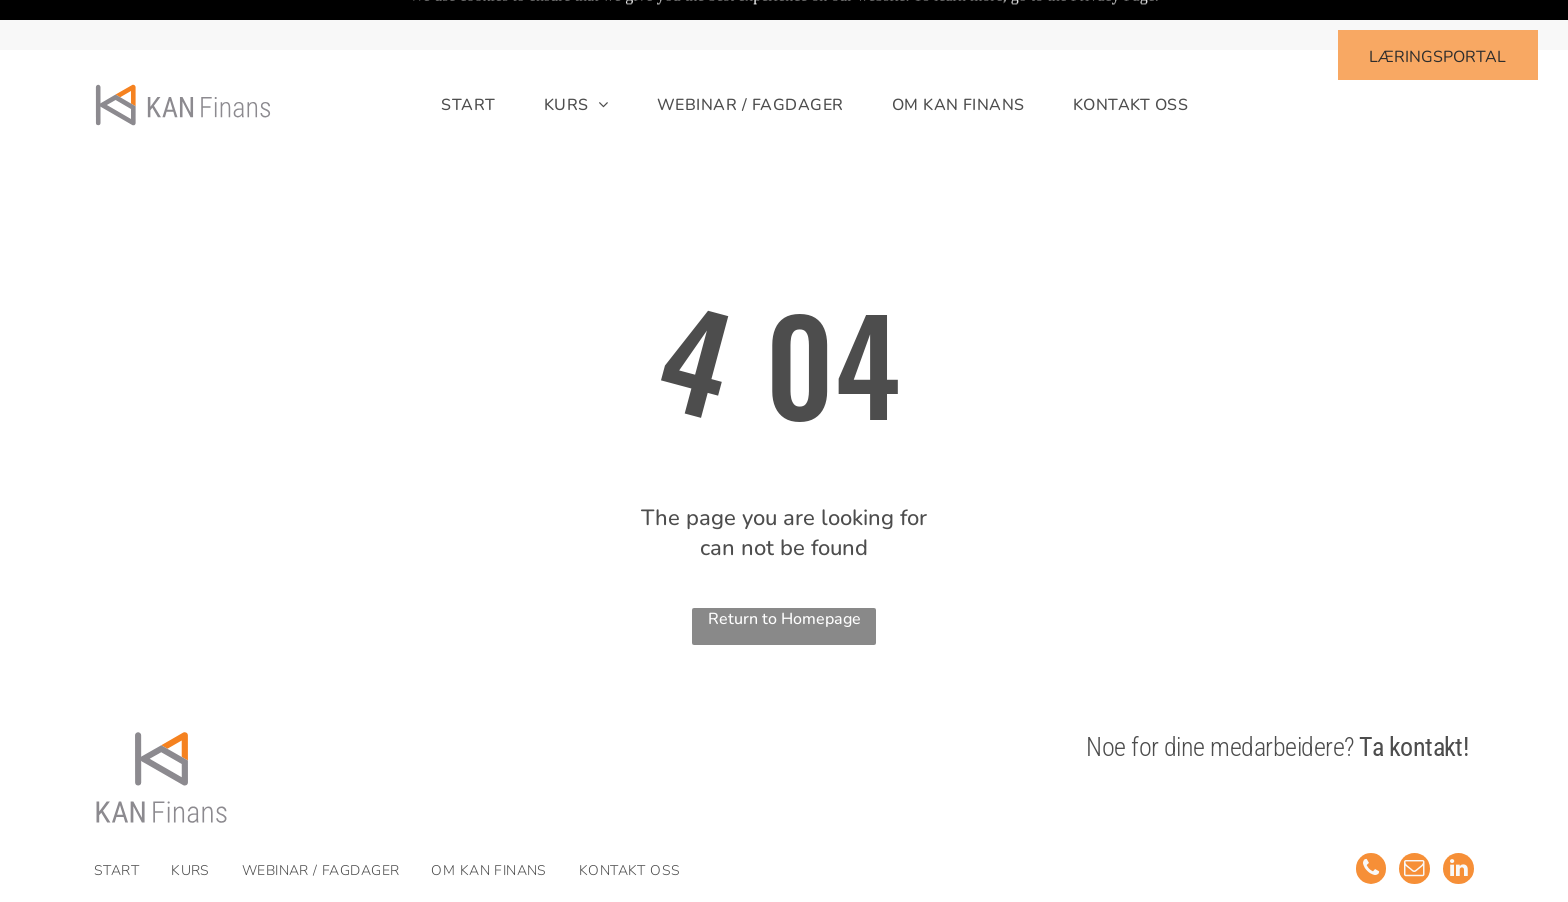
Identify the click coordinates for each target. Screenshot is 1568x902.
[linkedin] (1458, 820)
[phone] (1368, 820)
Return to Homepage (784, 569)
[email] (1413, 820)
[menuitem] (444, 55)
